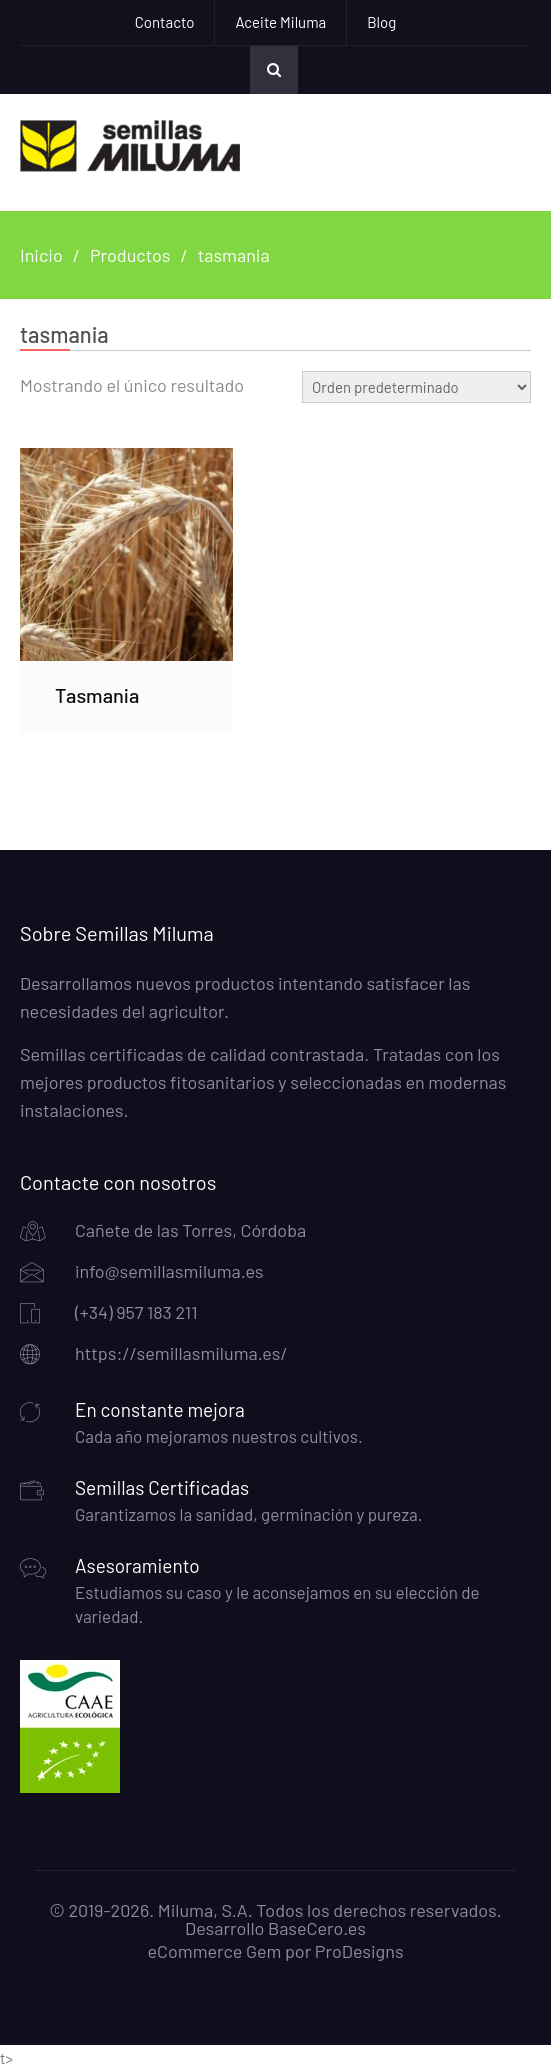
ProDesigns (359, 1951)
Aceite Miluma (280, 22)
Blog (381, 22)
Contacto (165, 22)
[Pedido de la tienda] (416, 387)
